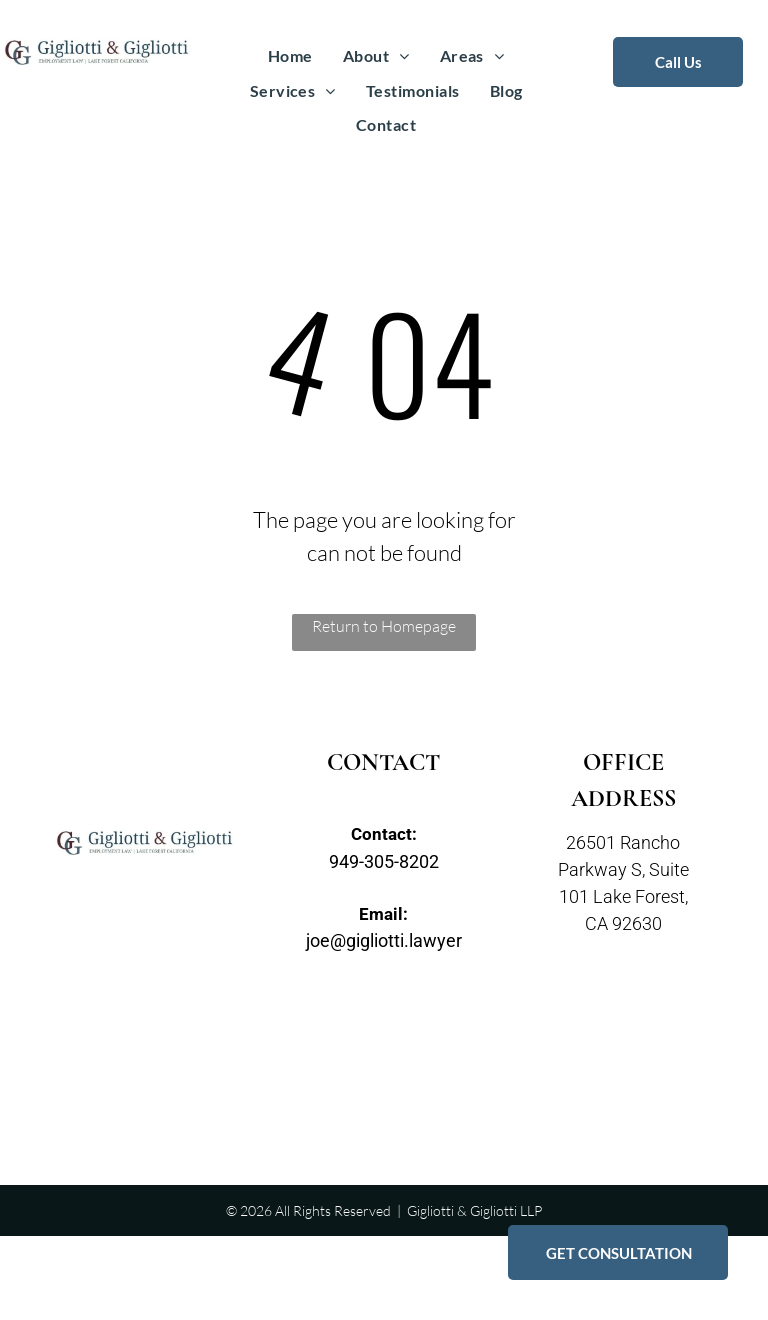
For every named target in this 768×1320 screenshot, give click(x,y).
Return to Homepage (384, 626)
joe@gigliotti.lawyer (384, 940)
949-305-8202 (384, 861)
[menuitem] (290, 56)
